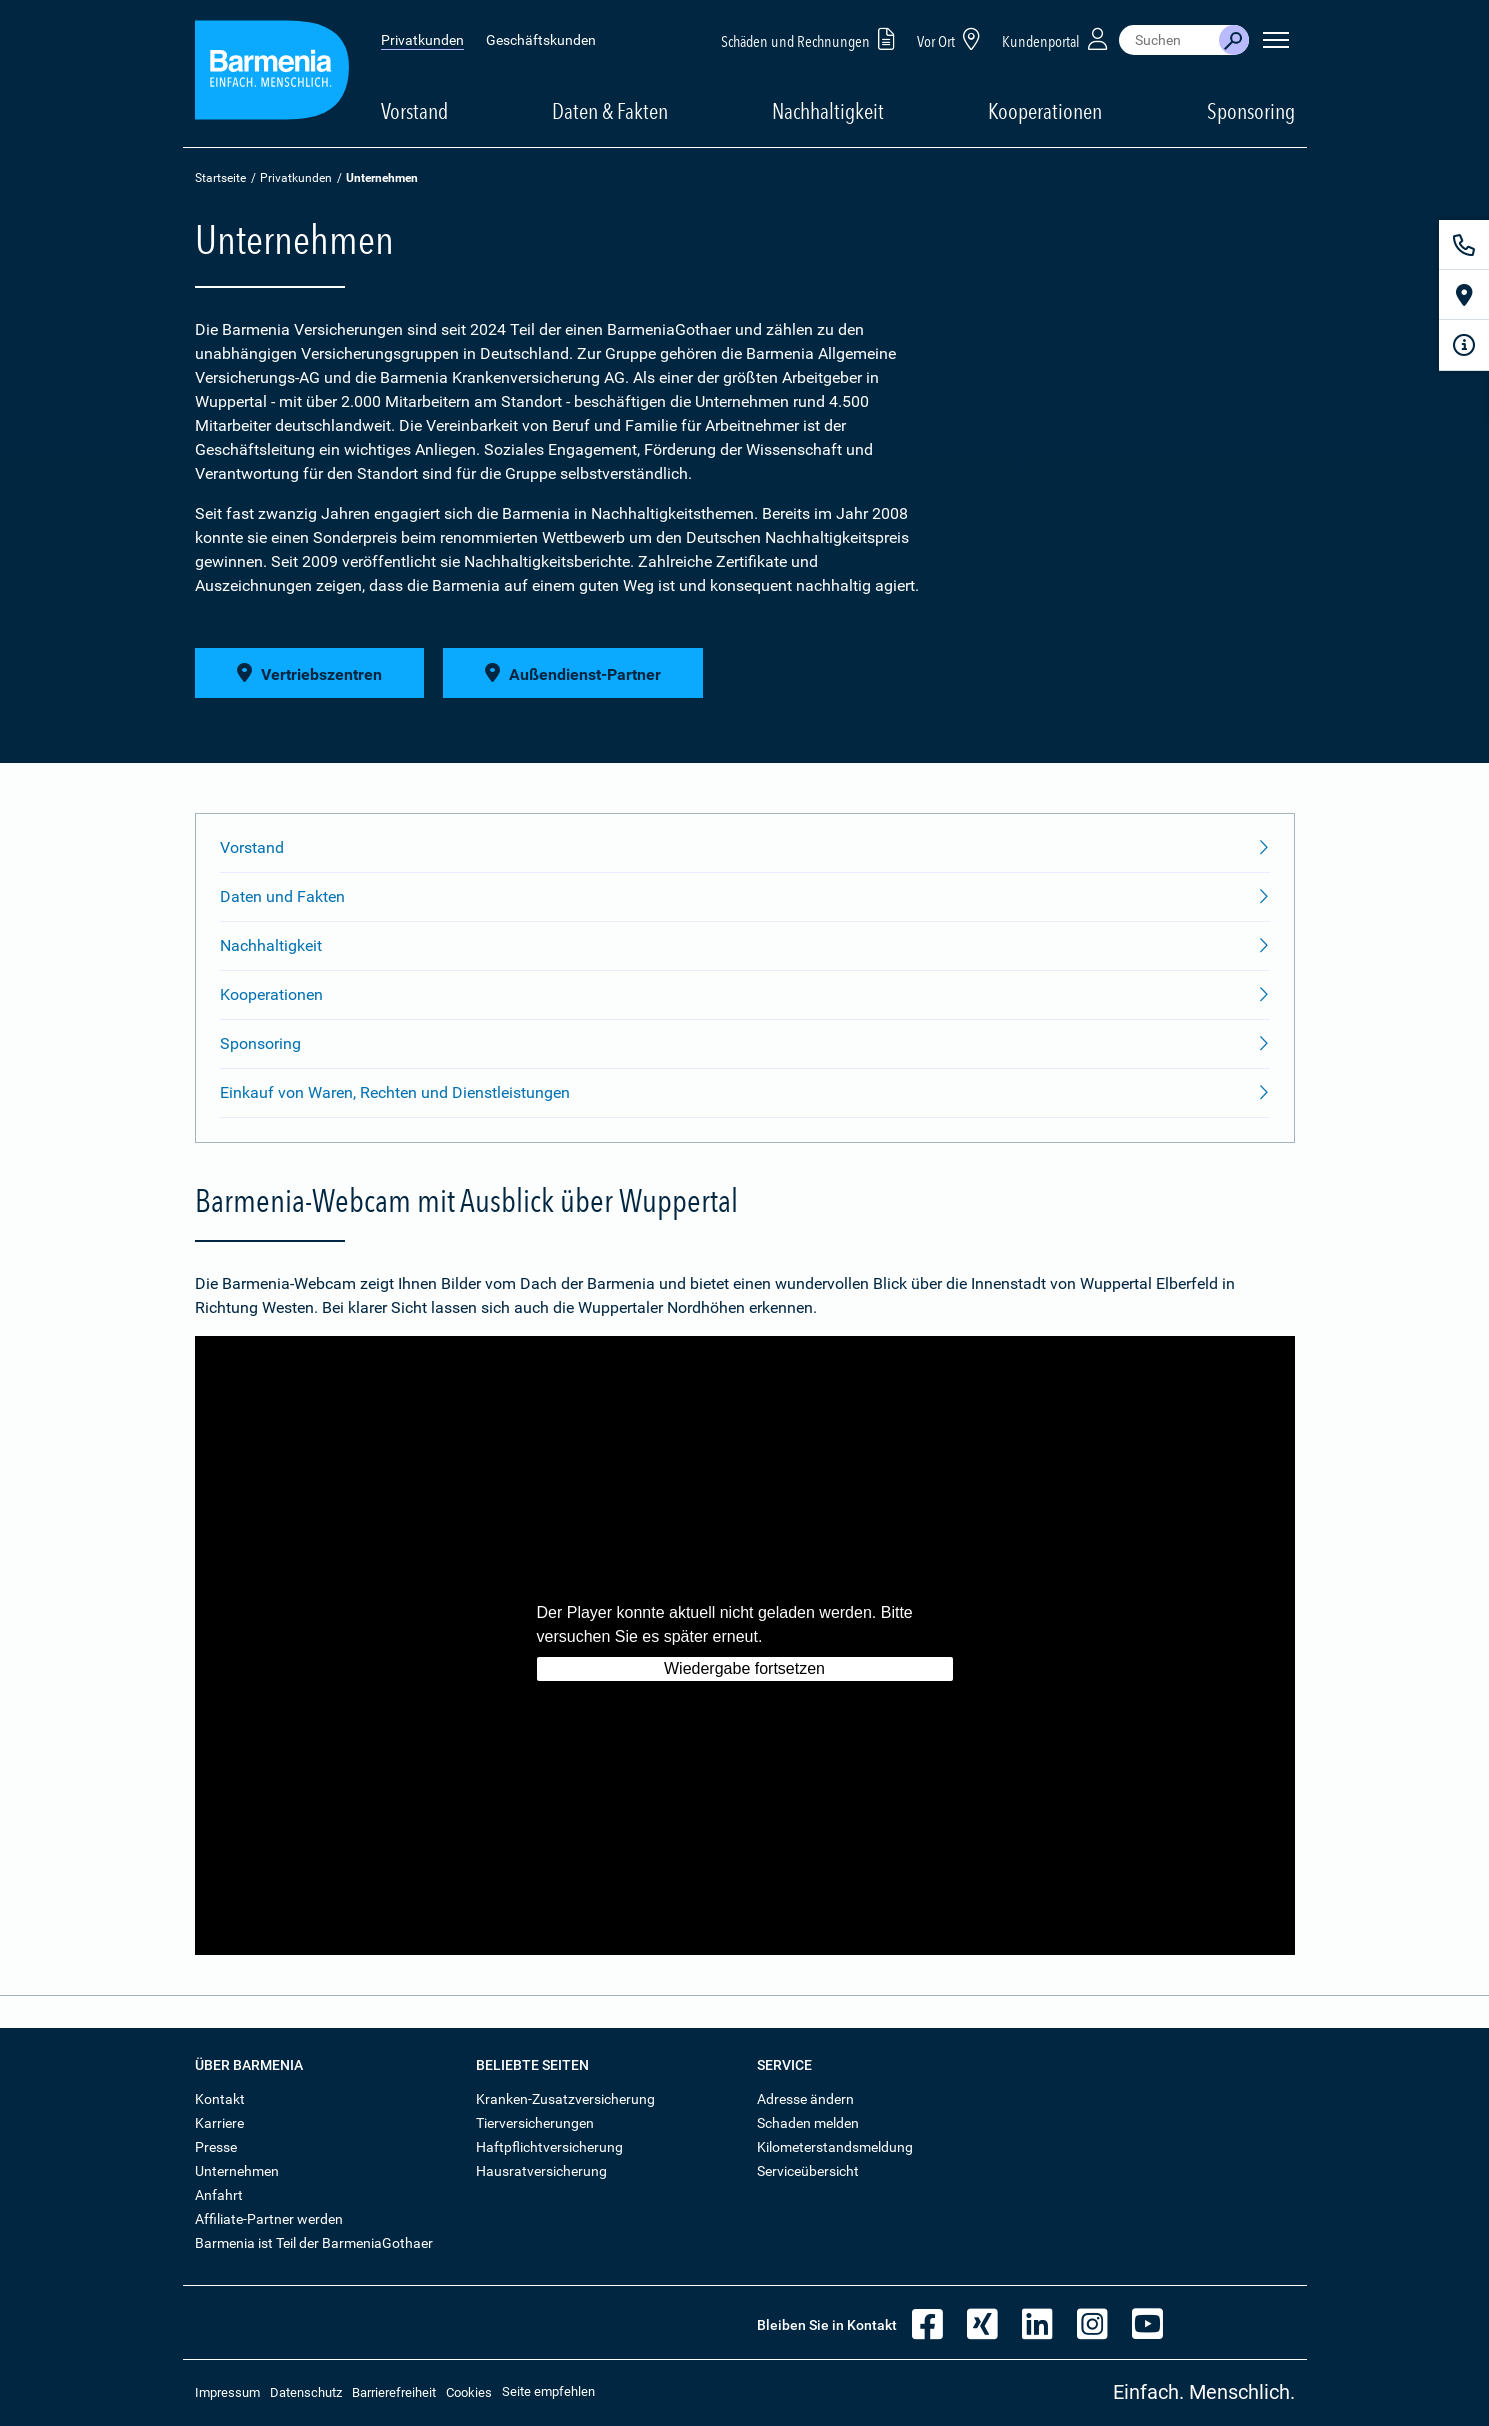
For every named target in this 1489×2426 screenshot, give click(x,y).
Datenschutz (306, 2392)
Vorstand (414, 111)
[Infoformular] (1464, 345)
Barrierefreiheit (394, 2392)
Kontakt (220, 2099)
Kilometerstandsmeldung (835, 2147)
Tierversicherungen (535, 2123)
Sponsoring (1251, 111)
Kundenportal (1057, 38)
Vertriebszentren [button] (309, 673)
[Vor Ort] (1464, 295)
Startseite (220, 178)
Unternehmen (237, 2171)
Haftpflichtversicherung (549, 2147)
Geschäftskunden (541, 40)
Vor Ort (952, 38)
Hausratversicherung (541, 2171)
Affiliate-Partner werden (269, 2219)
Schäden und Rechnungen (811, 38)
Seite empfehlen (548, 2391)
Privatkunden (422, 40)
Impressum (227, 2392)
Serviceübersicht (808, 2171)
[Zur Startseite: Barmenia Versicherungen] (272, 73)
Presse (216, 2147)
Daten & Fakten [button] (610, 111)
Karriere (219, 2123)
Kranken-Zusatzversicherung (565, 2099)
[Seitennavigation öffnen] (1276, 40)
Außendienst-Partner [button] (573, 673)
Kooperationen (1045, 111)
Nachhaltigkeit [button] (828, 111)
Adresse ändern (805, 2099)
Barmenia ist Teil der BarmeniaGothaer (314, 2243)
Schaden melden (808, 2123)
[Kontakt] (1464, 245)
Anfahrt (219, 2195)
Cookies (469, 2392)
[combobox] (1169, 40)
